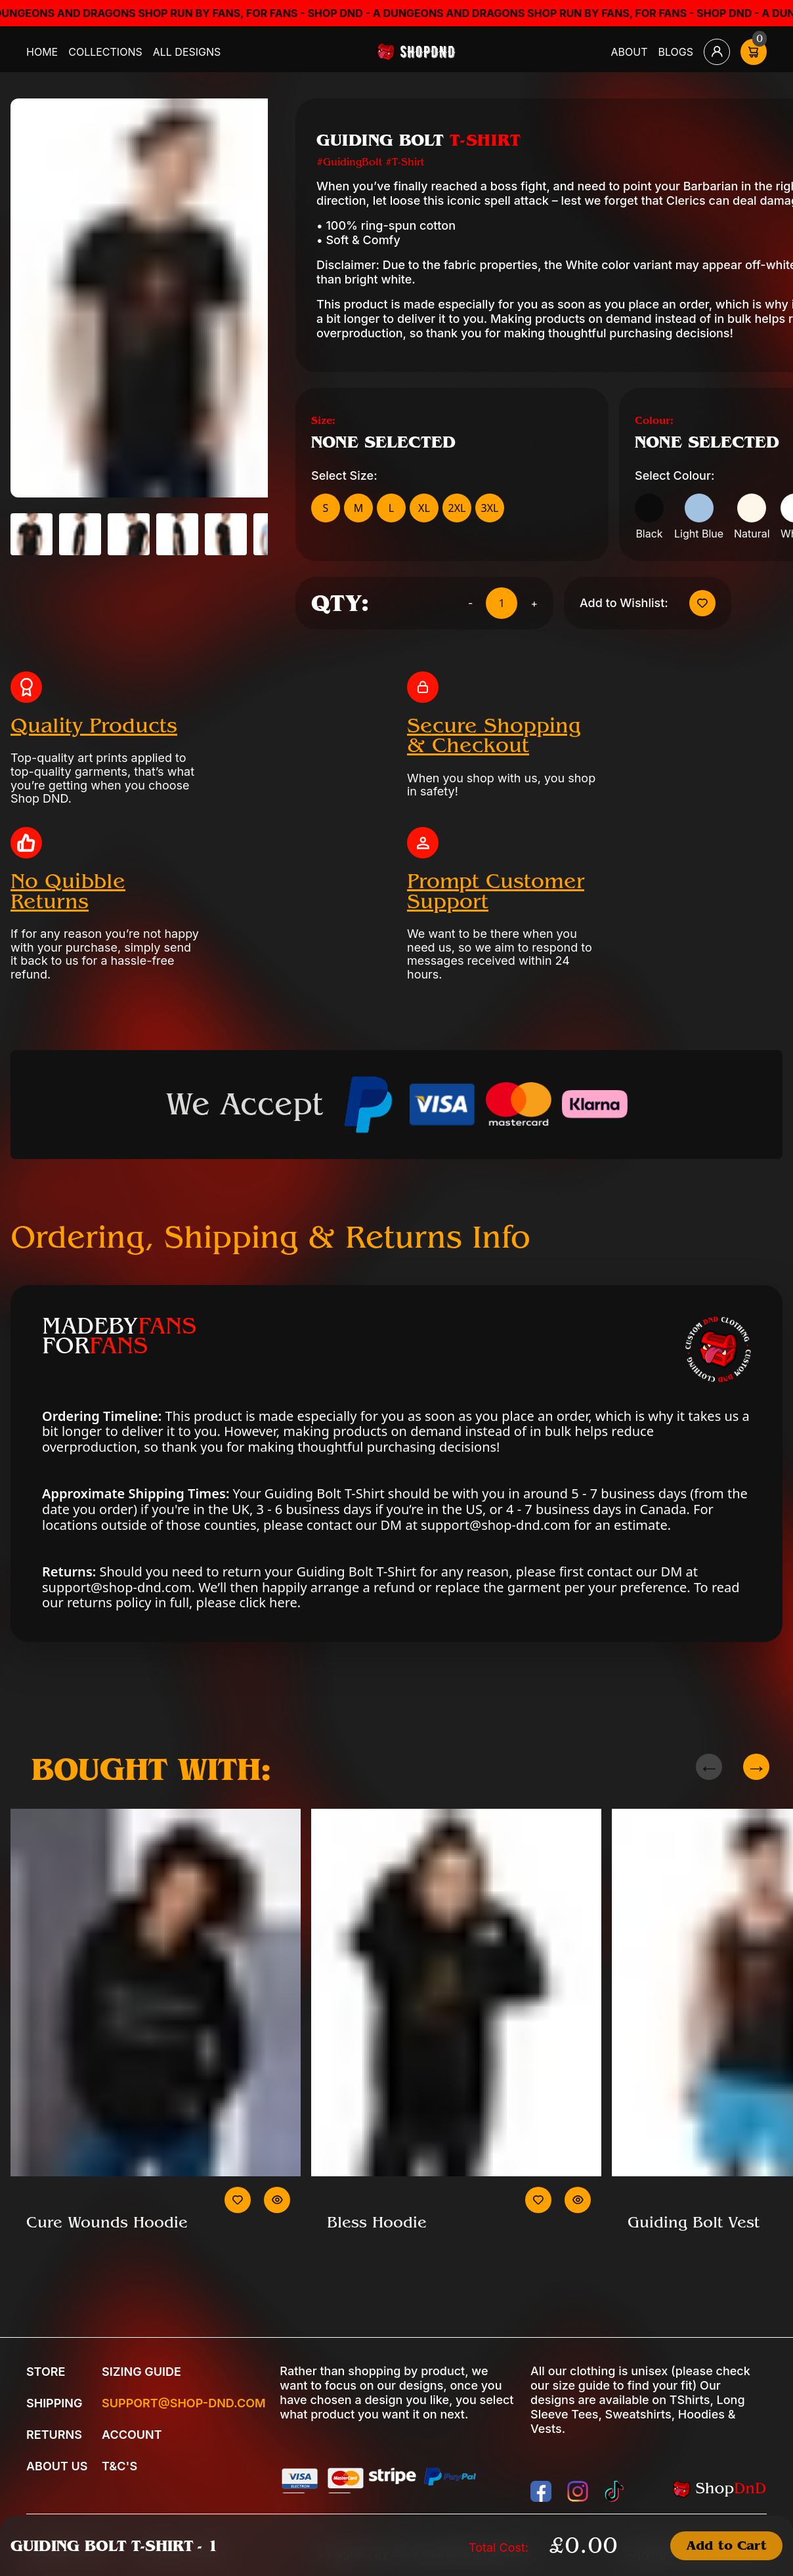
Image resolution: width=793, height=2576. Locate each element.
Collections (105, 51)
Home (42, 51)
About (629, 51)
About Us (56, 2466)
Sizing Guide (141, 2371)
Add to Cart (726, 2545)
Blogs (676, 51)
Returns (54, 2434)
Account (132, 2434)
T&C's (119, 2466)
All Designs (187, 51)
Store (45, 2371)
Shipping (54, 2403)
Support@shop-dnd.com (184, 2403)
